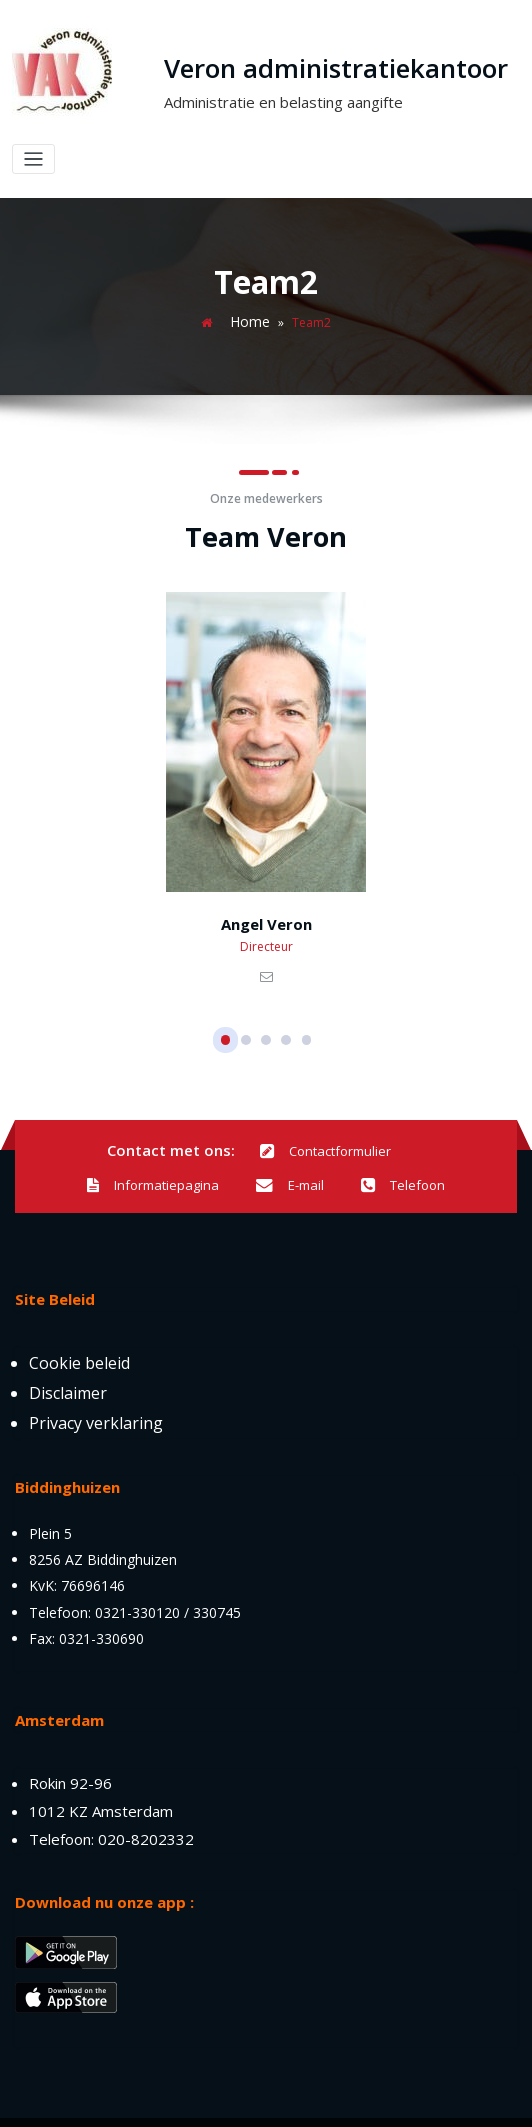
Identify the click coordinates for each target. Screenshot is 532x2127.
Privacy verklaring (96, 1381)
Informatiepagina (406, 1113)
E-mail (207, 1144)
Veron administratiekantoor (294, 68)
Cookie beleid (79, 1321)
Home (249, 288)
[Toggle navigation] (499, 83)
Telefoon (317, 1144)
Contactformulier (248, 1113)
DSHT (260, 2101)
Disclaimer (68, 1351)
